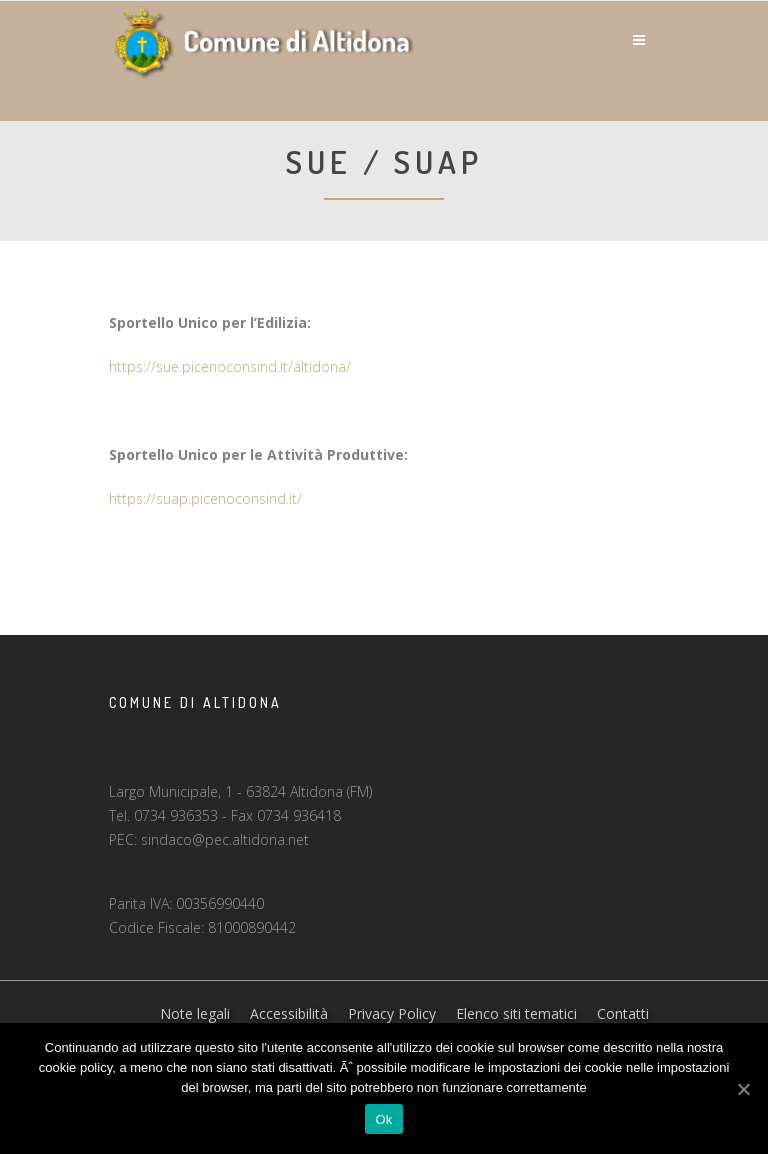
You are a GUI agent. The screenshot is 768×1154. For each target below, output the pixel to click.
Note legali (195, 1013)
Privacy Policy (392, 1013)
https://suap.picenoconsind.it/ (205, 498)
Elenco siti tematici (516, 1013)
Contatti (623, 1013)
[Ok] (743, 1089)
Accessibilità (289, 1013)
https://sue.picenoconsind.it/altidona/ (230, 366)
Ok (383, 1119)
